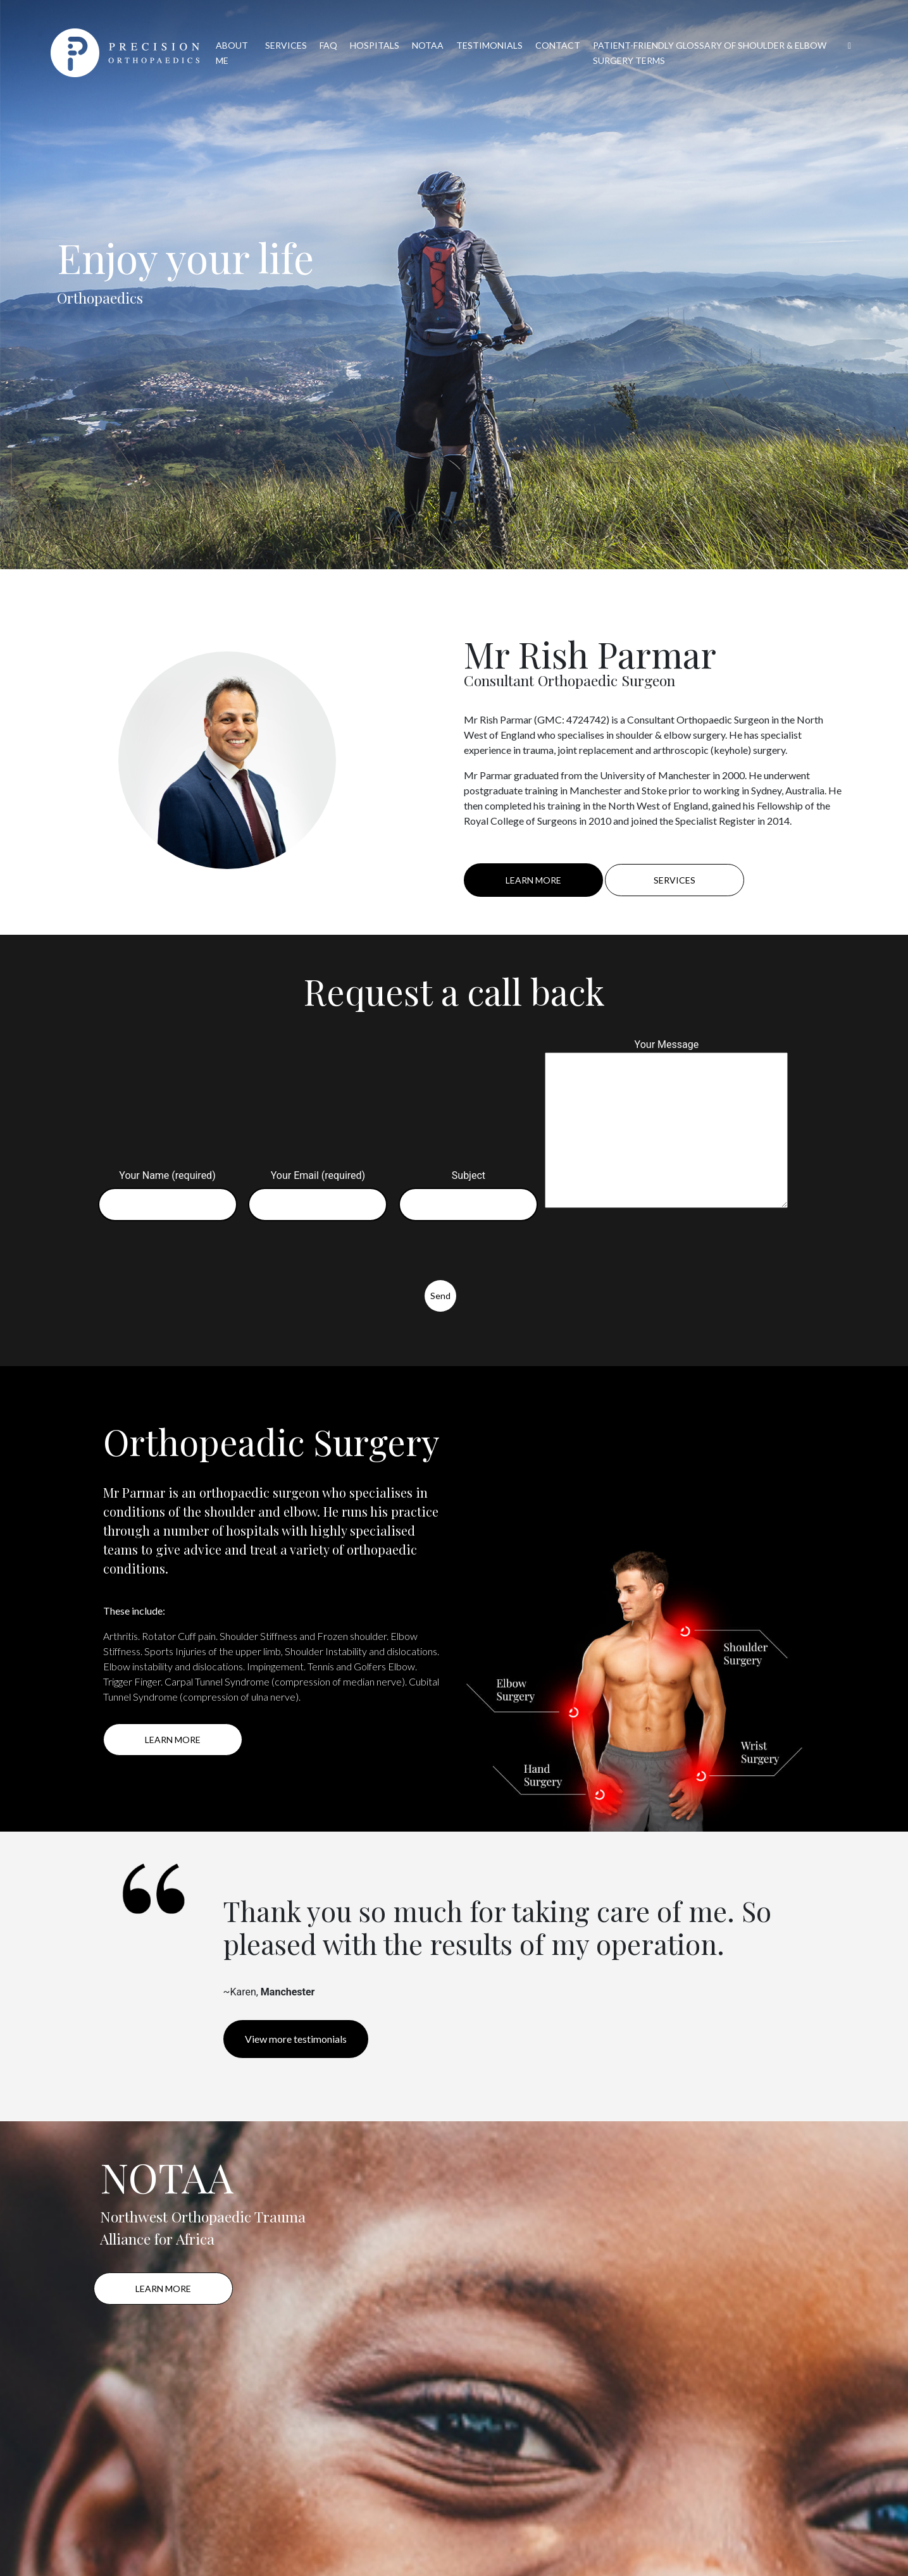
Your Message (666, 1124)
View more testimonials (296, 2039)
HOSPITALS (374, 45)
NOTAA (428, 45)
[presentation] (190, 1255)
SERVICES (286, 45)
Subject (468, 1190)
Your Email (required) (318, 1190)
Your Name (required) (168, 1190)
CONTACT (557, 45)
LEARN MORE (533, 880)
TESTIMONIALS (489, 45)
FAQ (328, 45)
